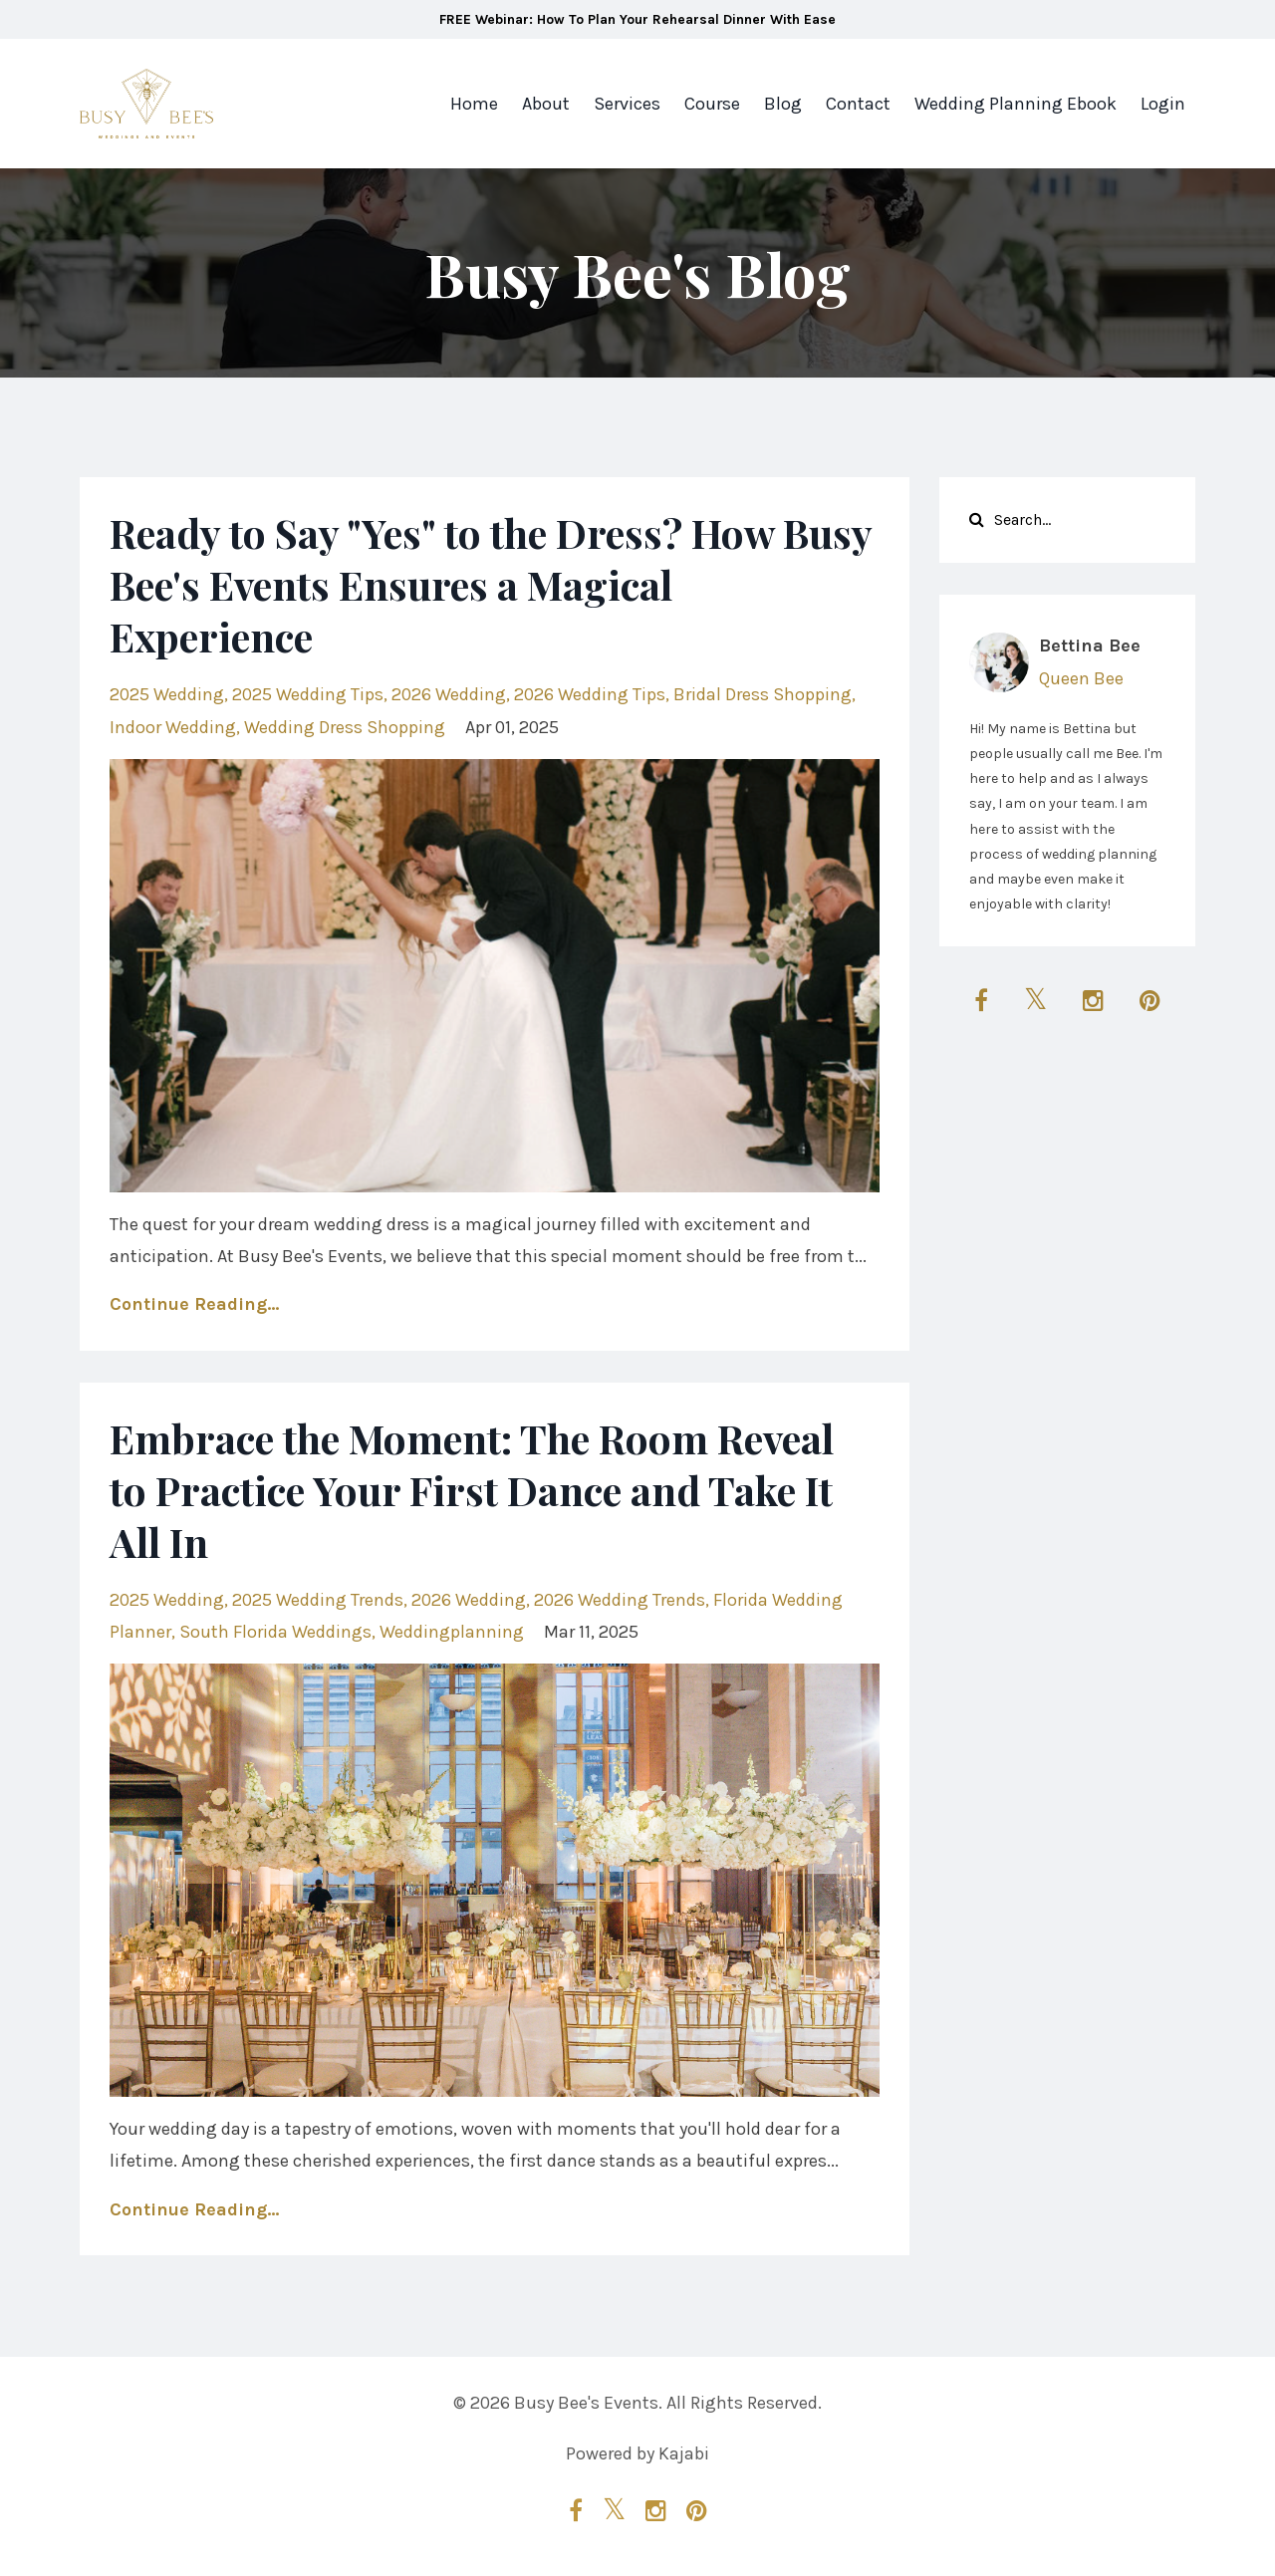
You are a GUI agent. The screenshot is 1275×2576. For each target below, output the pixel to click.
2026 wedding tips (589, 694)
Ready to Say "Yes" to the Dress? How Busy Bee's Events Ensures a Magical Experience (491, 584)
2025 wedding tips (307, 694)
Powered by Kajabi (637, 2453)
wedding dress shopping (344, 727)
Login (1163, 104)
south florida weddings (275, 1632)
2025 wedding (167, 694)
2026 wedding (448, 694)
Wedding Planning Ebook (1015, 104)
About (546, 104)
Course (712, 104)
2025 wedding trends (317, 1600)
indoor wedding (173, 727)
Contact (858, 104)
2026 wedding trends (619, 1600)
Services (627, 104)
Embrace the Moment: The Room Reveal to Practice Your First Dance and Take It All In (472, 1490)
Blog (783, 104)
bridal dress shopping (762, 694)
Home (474, 104)
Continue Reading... (194, 1304)
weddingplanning (452, 1632)
